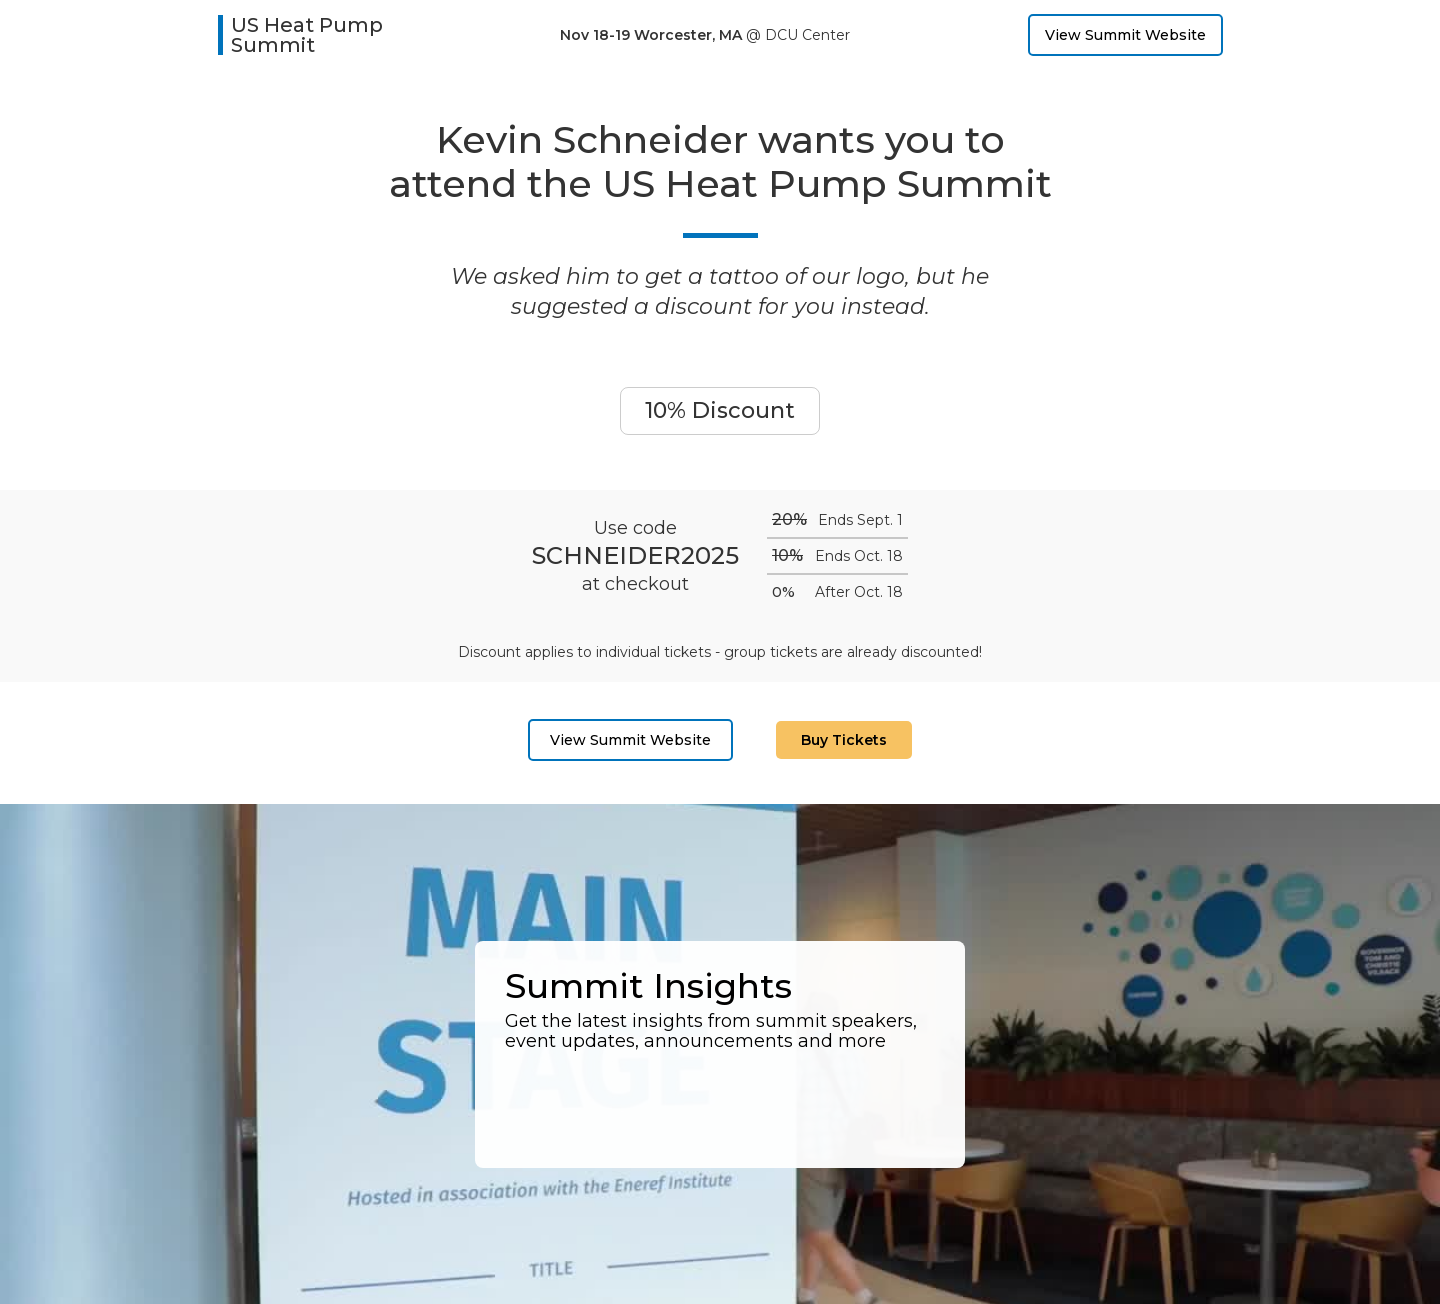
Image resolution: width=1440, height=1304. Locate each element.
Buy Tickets (844, 740)
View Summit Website (1125, 35)
